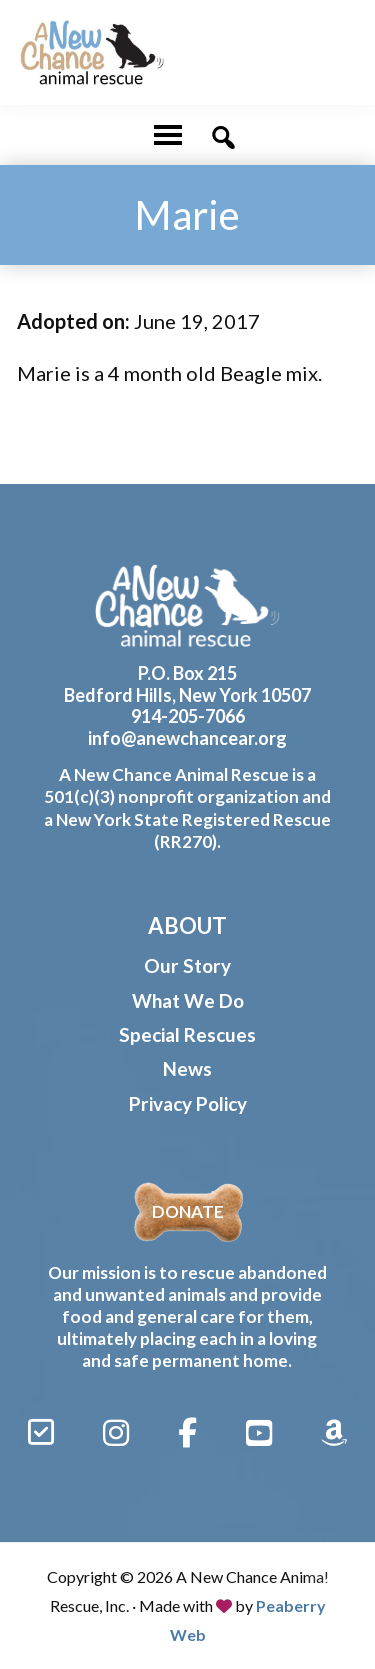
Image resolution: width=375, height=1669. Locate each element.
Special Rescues (187, 1034)
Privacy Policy (188, 1103)
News (187, 1068)
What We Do (188, 1000)
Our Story (187, 965)
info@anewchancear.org (187, 738)
